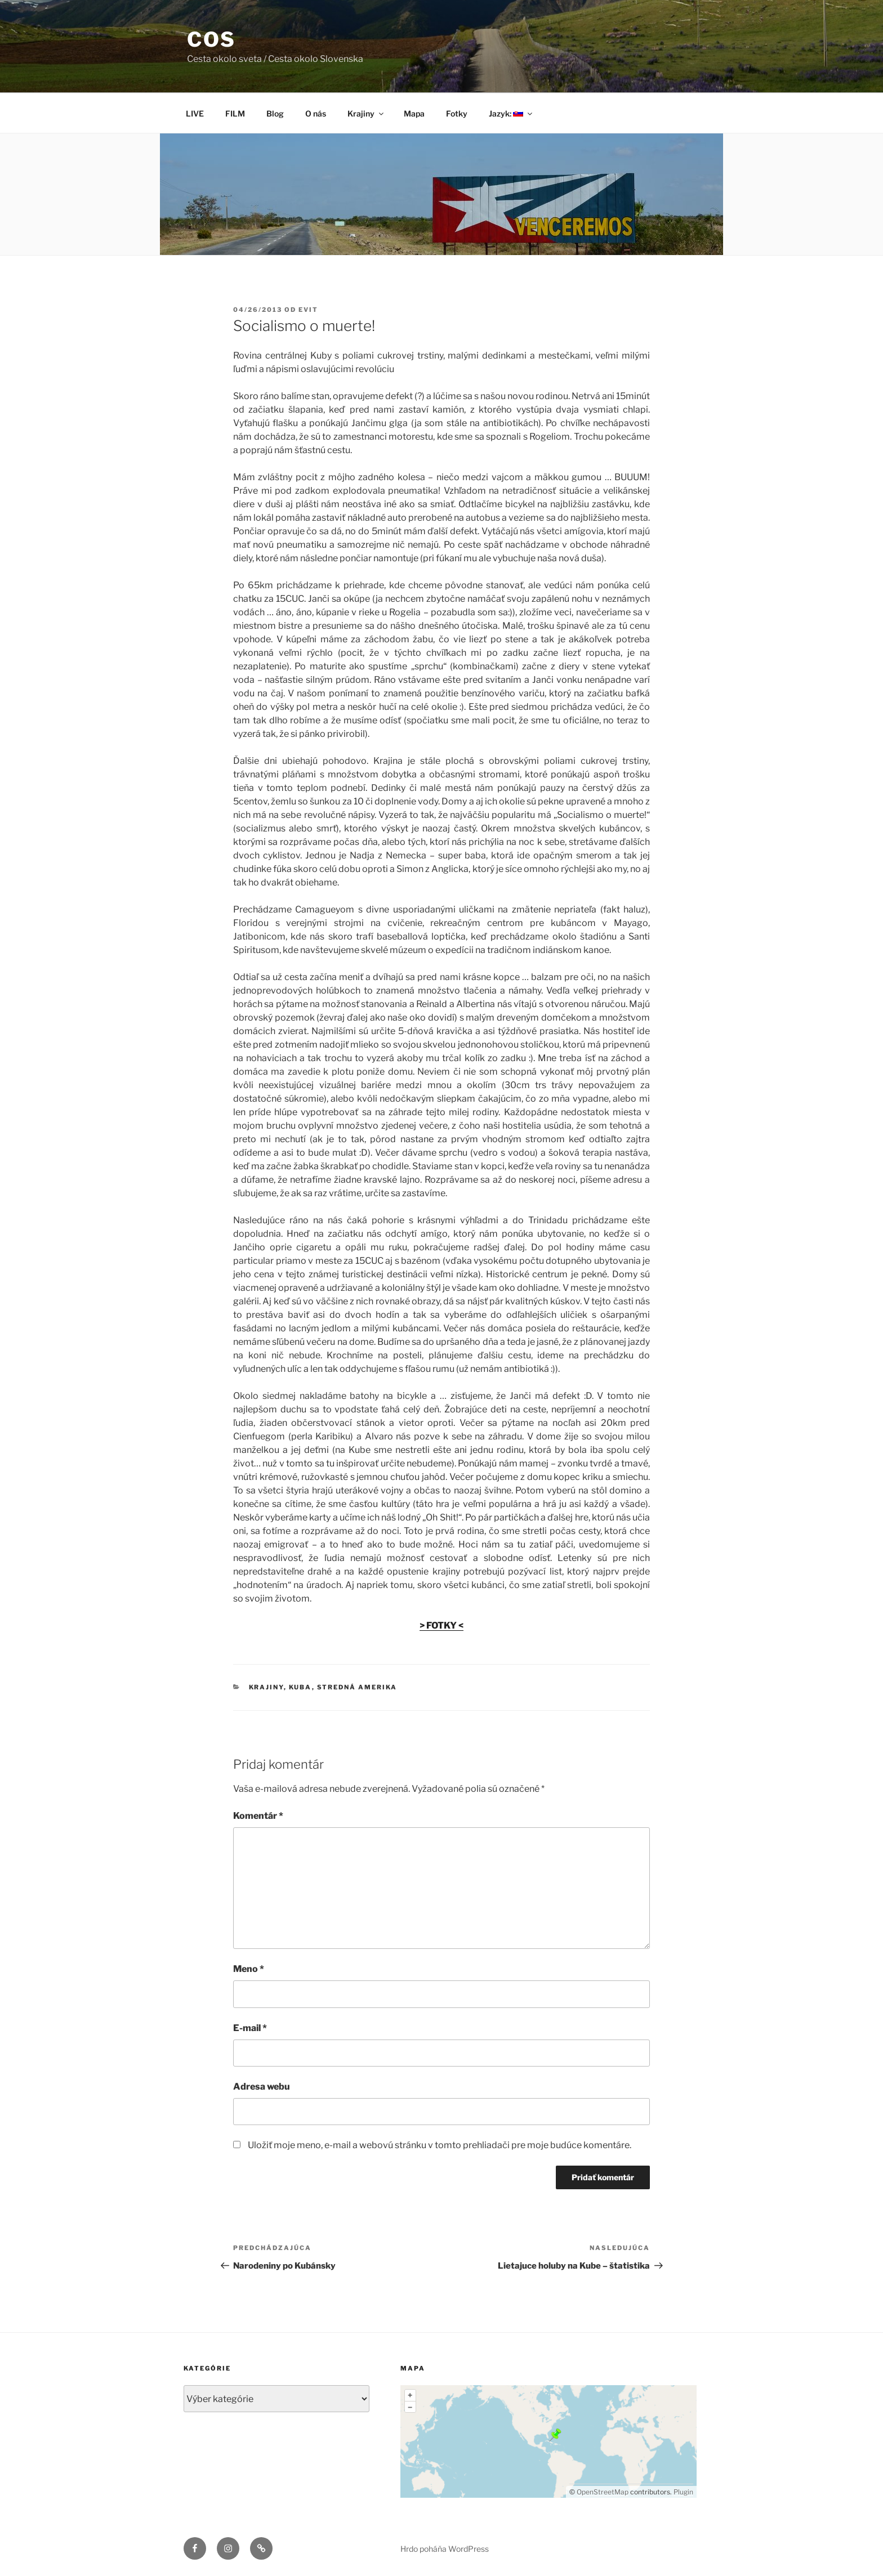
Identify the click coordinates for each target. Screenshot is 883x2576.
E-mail (250, 2028)
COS (211, 39)
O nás (315, 113)
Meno (248, 1969)
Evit (308, 310)
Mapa (414, 113)
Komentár (258, 1815)
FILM (235, 113)
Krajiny (366, 113)
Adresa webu (261, 2086)
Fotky (456, 113)
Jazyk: (511, 113)
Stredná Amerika (357, 1687)
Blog (275, 113)
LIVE (195, 113)
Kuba (300, 1687)
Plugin (682, 2492)
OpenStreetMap (602, 2492)
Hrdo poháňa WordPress (444, 2548)
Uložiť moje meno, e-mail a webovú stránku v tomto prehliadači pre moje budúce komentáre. (439, 2145)
